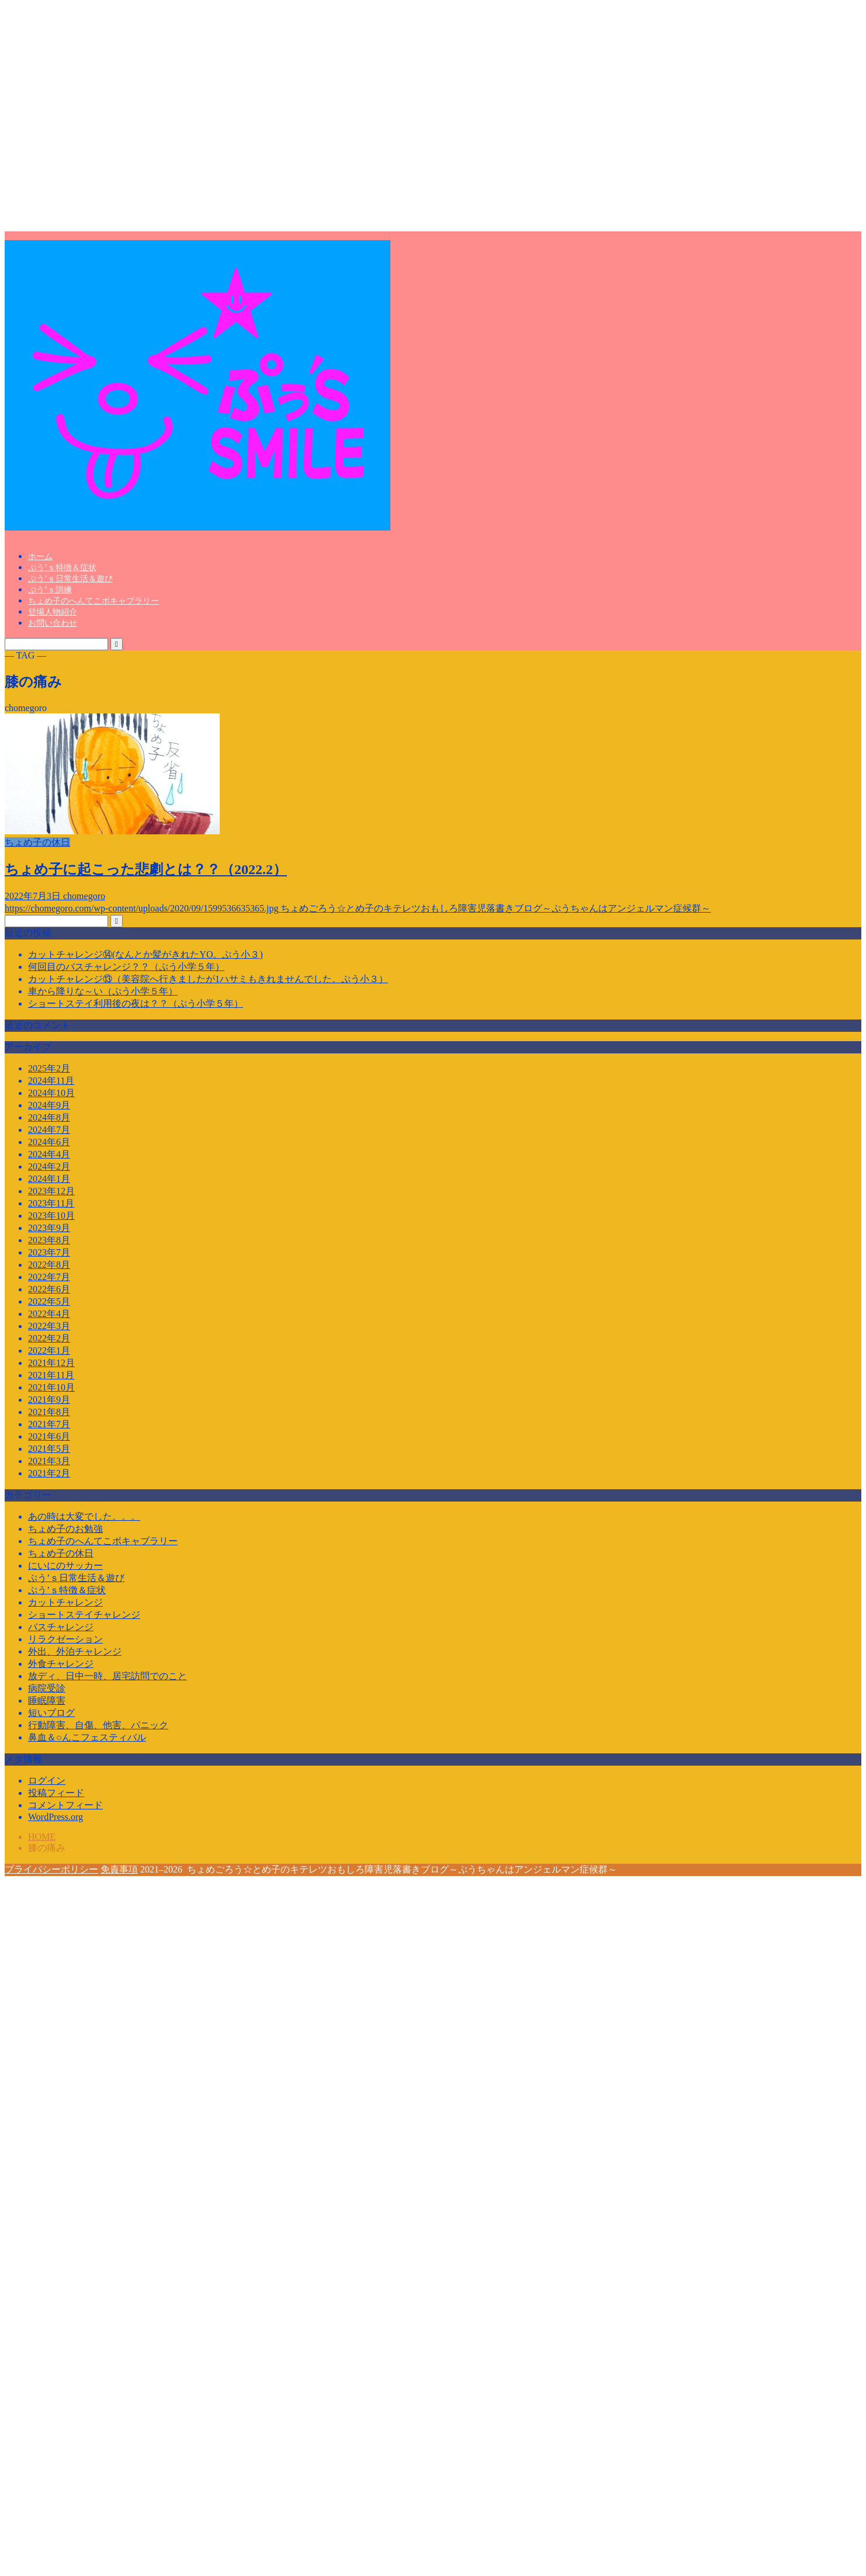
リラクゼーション (65, 1639)
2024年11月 (51, 1081)
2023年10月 (51, 1216)
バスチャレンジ (60, 1627)
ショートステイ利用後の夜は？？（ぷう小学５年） (135, 1003)
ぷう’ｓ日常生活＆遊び (70, 578)
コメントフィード (65, 1805)
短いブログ (51, 1713)
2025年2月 (49, 1068)
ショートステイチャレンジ (84, 1615)
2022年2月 (49, 1338)
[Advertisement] (113, 118)
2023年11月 (51, 1203)
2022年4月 (49, 1314)
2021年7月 (49, 1424)
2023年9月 (49, 1228)
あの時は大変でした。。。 (84, 1516)
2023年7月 (49, 1252)
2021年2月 (49, 1473)
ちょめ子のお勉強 (65, 1529)
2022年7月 (49, 1277)
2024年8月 (49, 1117)
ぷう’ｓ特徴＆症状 (62, 567)
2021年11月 (51, 1375)
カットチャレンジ (65, 1602)
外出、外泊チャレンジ (75, 1651)
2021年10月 (51, 1387)
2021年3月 (49, 1461)
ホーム (40, 556)
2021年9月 (49, 1400)
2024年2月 (49, 1166)
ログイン (46, 1780)
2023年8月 (49, 1240)
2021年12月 (51, 1363)
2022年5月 (49, 1301)
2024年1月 (49, 1179)
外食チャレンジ (60, 1664)
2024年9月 (49, 1105)
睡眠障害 (46, 1700)
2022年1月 (49, 1350)
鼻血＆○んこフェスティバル (87, 1737)
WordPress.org (55, 1817)
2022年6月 (49, 1289)
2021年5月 (49, 1449)
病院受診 (46, 1688)
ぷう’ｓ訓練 (50, 589)
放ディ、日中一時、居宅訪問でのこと (107, 1676)
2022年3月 (49, 1326)
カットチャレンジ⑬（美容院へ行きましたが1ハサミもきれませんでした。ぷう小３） (208, 979)
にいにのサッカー (65, 1565)
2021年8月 (49, 1412)
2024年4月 (49, 1154)
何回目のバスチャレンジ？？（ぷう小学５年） (126, 967)
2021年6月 (49, 1436)
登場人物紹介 (52, 612)
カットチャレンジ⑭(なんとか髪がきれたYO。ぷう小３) (145, 954)
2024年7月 (49, 1130)
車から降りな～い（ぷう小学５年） (103, 991)
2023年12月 (51, 1191)
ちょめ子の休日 (60, 1553)
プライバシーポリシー (51, 1869)
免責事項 (119, 1869)
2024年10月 (51, 1093)
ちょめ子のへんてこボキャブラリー (93, 601)
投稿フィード (56, 1793)
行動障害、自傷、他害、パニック (98, 1725)
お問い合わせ (52, 623)
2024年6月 (49, 1142)
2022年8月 (49, 1265)
